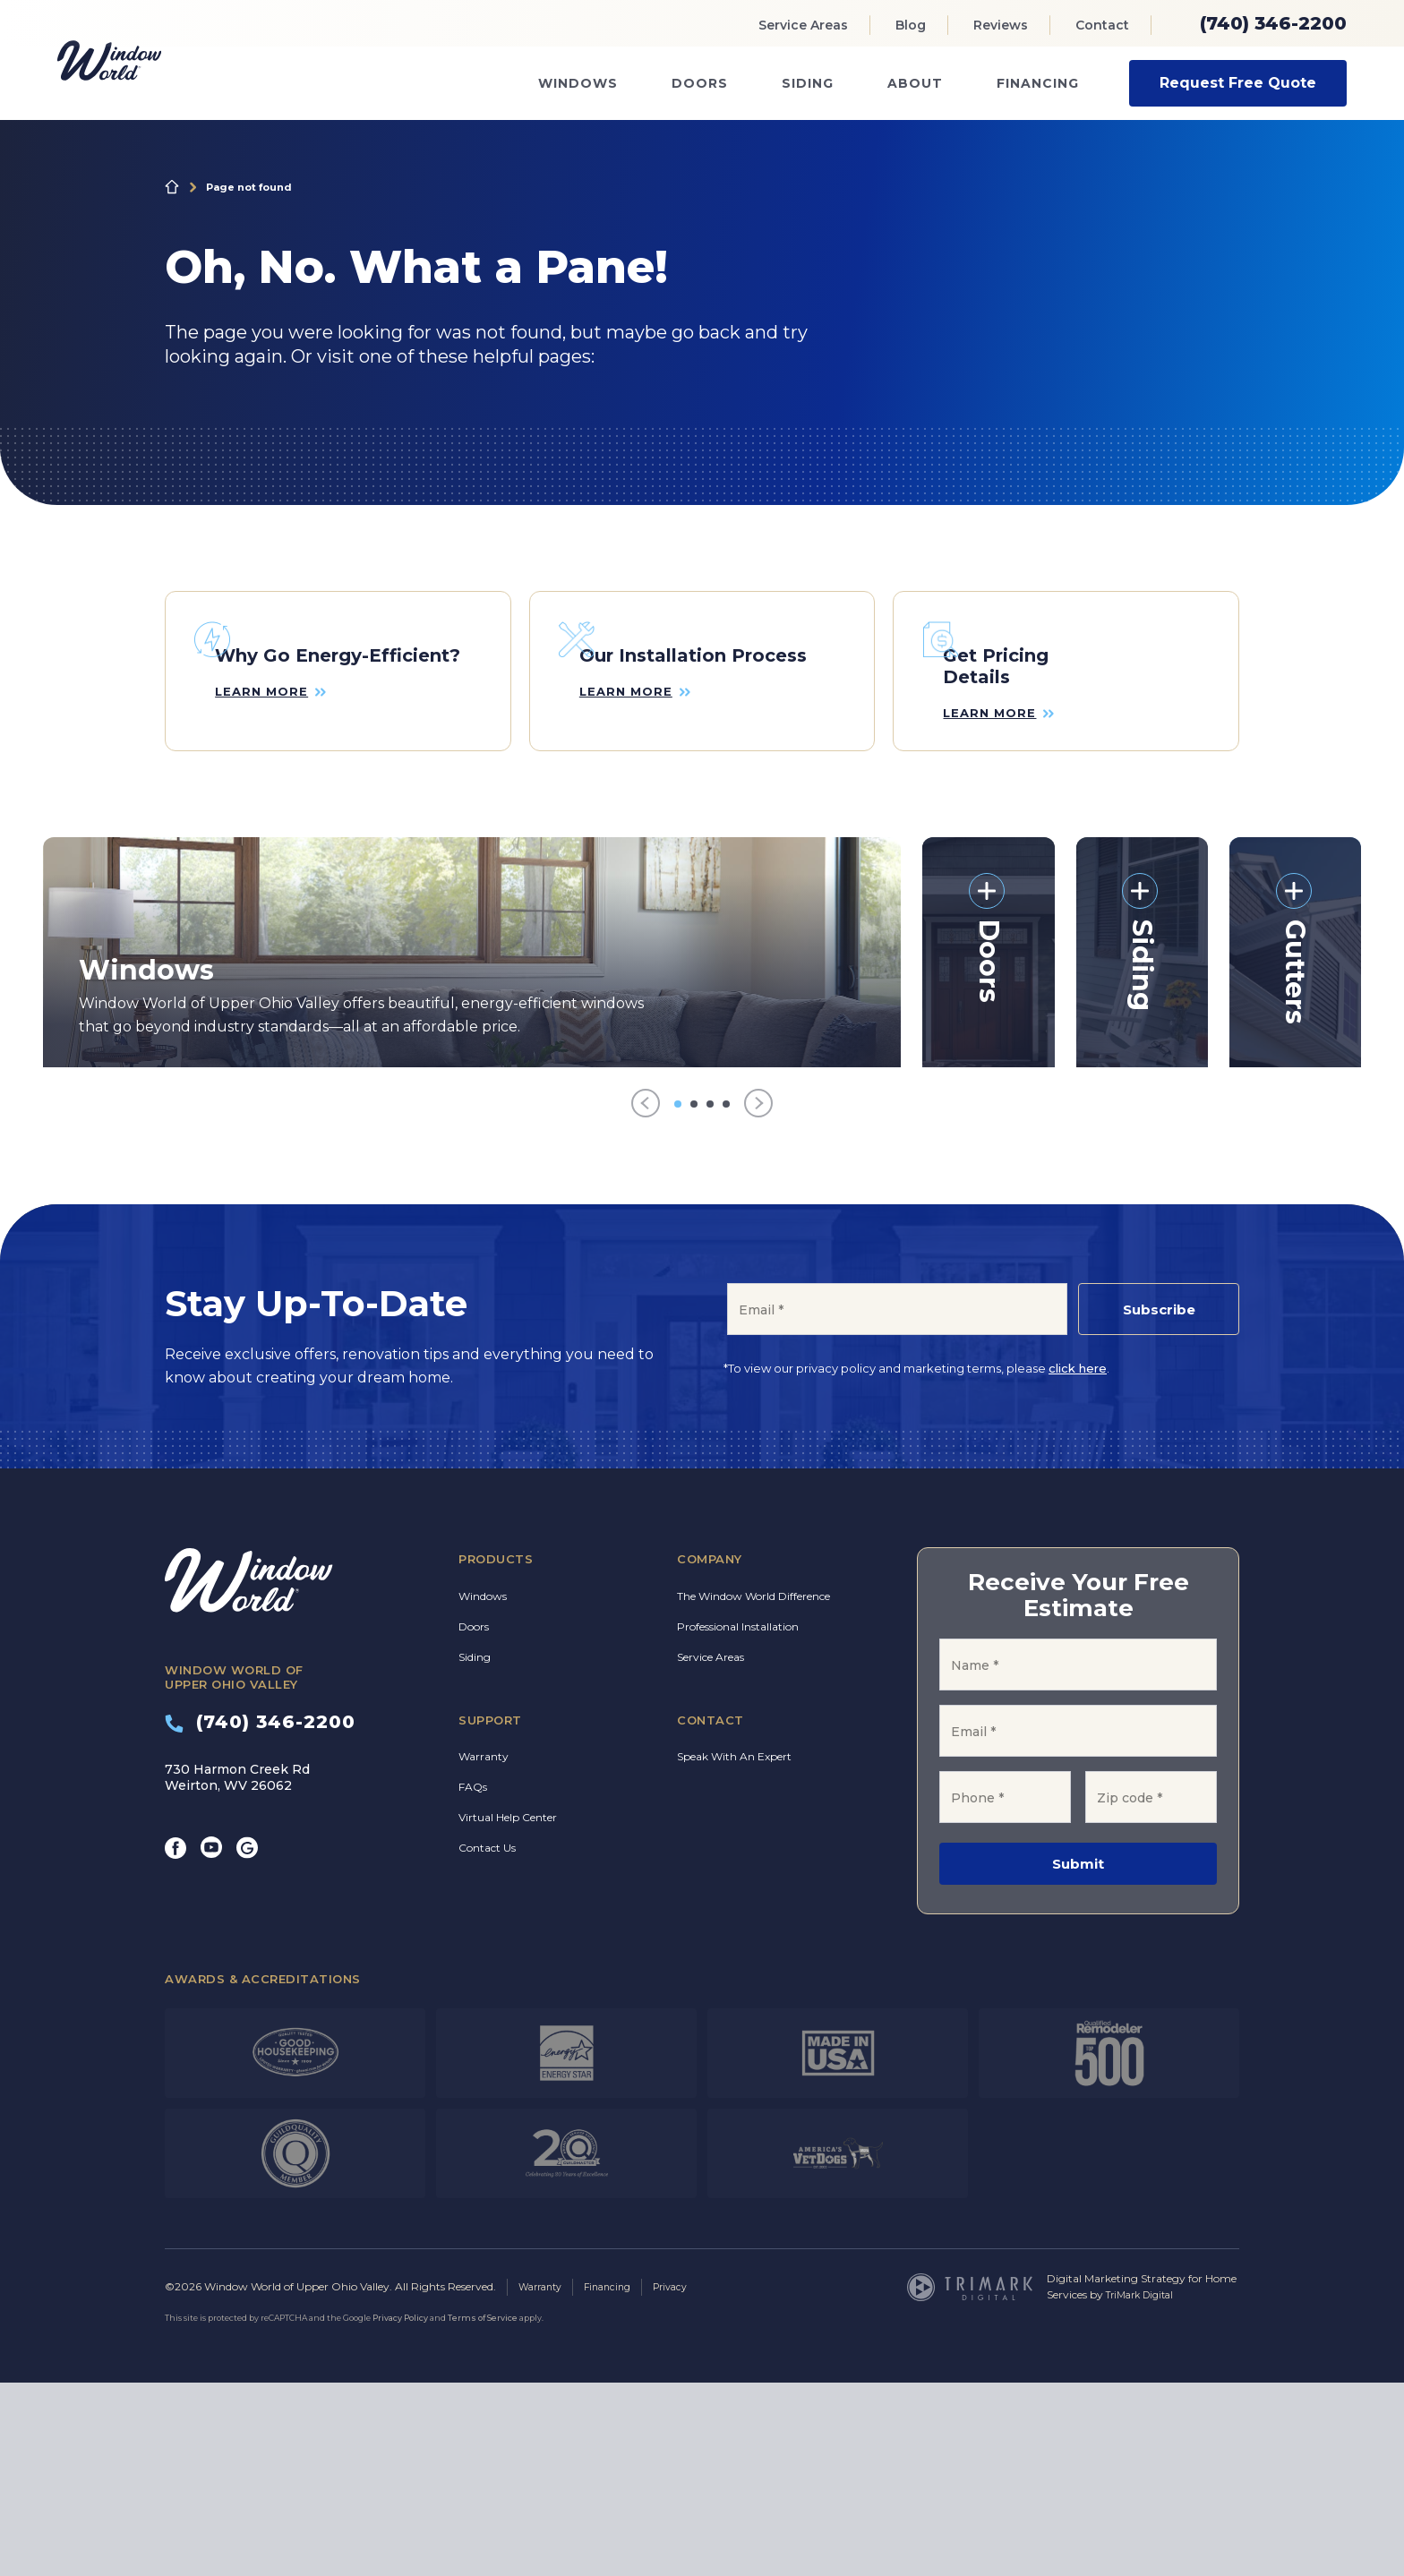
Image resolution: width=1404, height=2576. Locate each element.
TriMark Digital (1145, 2488)
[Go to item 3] (710, 1298)
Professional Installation (738, 1820)
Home (172, 187)
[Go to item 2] (694, 1298)
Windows (578, 83)
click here (1078, 1563)
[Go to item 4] (726, 1298)
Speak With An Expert (734, 1951)
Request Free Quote (1238, 82)
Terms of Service (483, 2511)
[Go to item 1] (677, 1298)
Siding (808, 83)
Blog (910, 25)
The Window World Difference (753, 1790)
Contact (1102, 25)
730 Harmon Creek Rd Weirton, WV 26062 (237, 1972)
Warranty (483, 1951)
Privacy (685, 2480)
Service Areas (803, 25)
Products (495, 1754)
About (915, 83)
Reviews (1000, 25)
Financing (1038, 83)
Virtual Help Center (507, 2012)
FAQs (472, 1982)
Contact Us (487, 2043)
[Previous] (645, 1299)
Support (490, 1914)
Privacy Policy (400, 2511)
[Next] (758, 1299)
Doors (700, 83)
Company (709, 1754)
